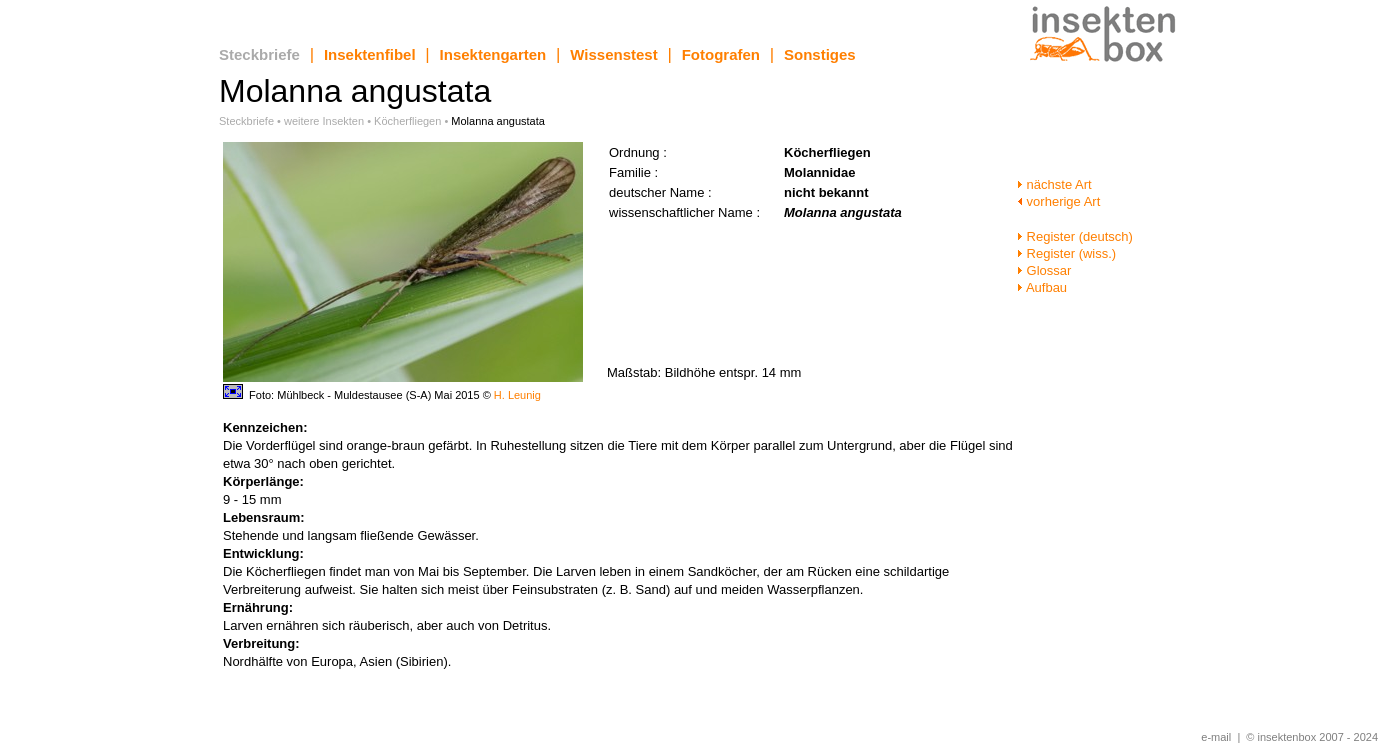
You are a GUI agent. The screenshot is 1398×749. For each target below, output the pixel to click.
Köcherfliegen (407, 121)
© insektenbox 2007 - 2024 (1312, 737)
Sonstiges (820, 54)
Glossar (1044, 270)
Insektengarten (493, 54)
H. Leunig (517, 395)
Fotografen (721, 54)
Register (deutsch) (1075, 236)
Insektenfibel (370, 54)
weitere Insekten (324, 121)
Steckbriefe (259, 54)
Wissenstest (613, 54)
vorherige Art (1058, 201)
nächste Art (1054, 184)
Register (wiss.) (1066, 253)
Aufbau (1042, 287)
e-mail (1216, 737)
